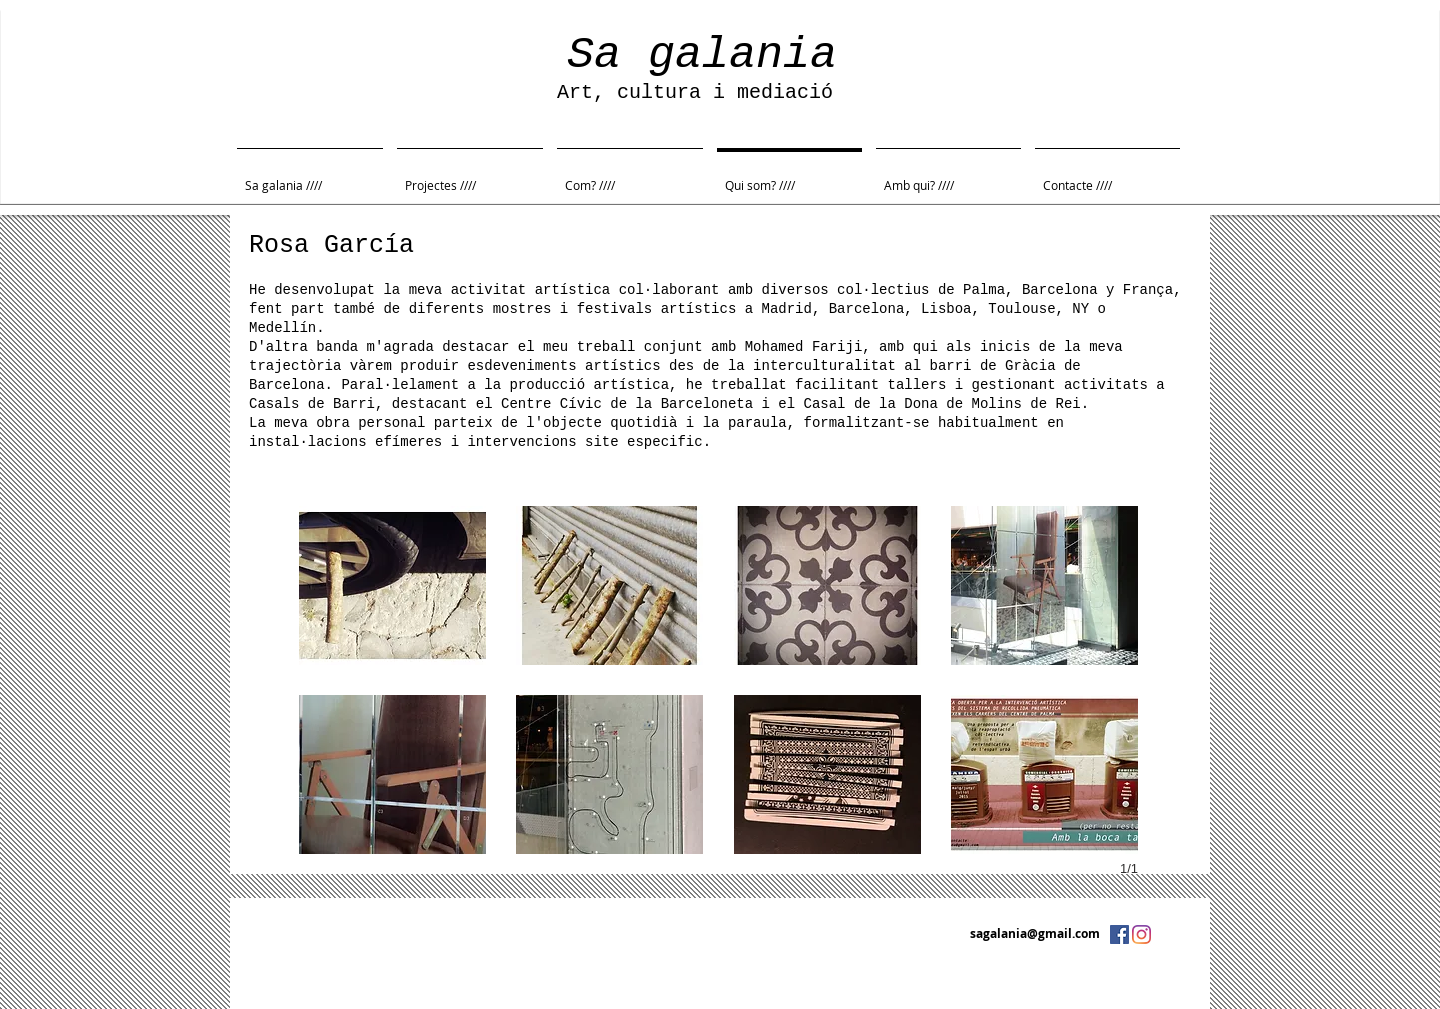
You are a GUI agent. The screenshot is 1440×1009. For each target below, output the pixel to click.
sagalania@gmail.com (1035, 933)
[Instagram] (1141, 934)
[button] (392, 585)
